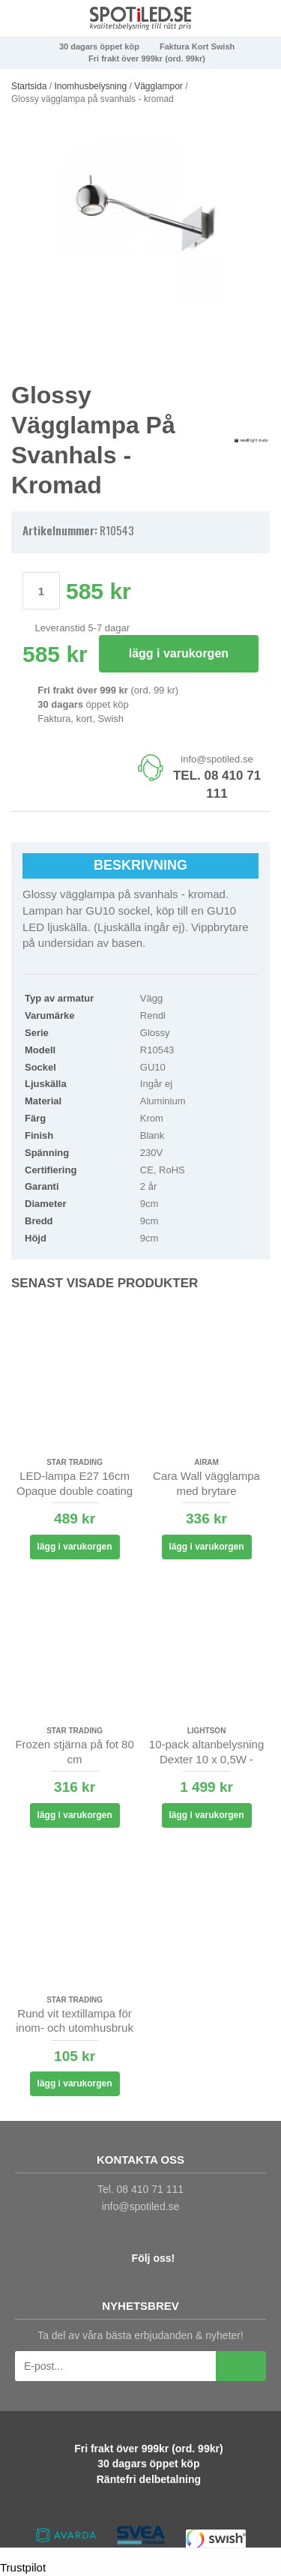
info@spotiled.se (217, 759)
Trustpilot (23, 2567)
